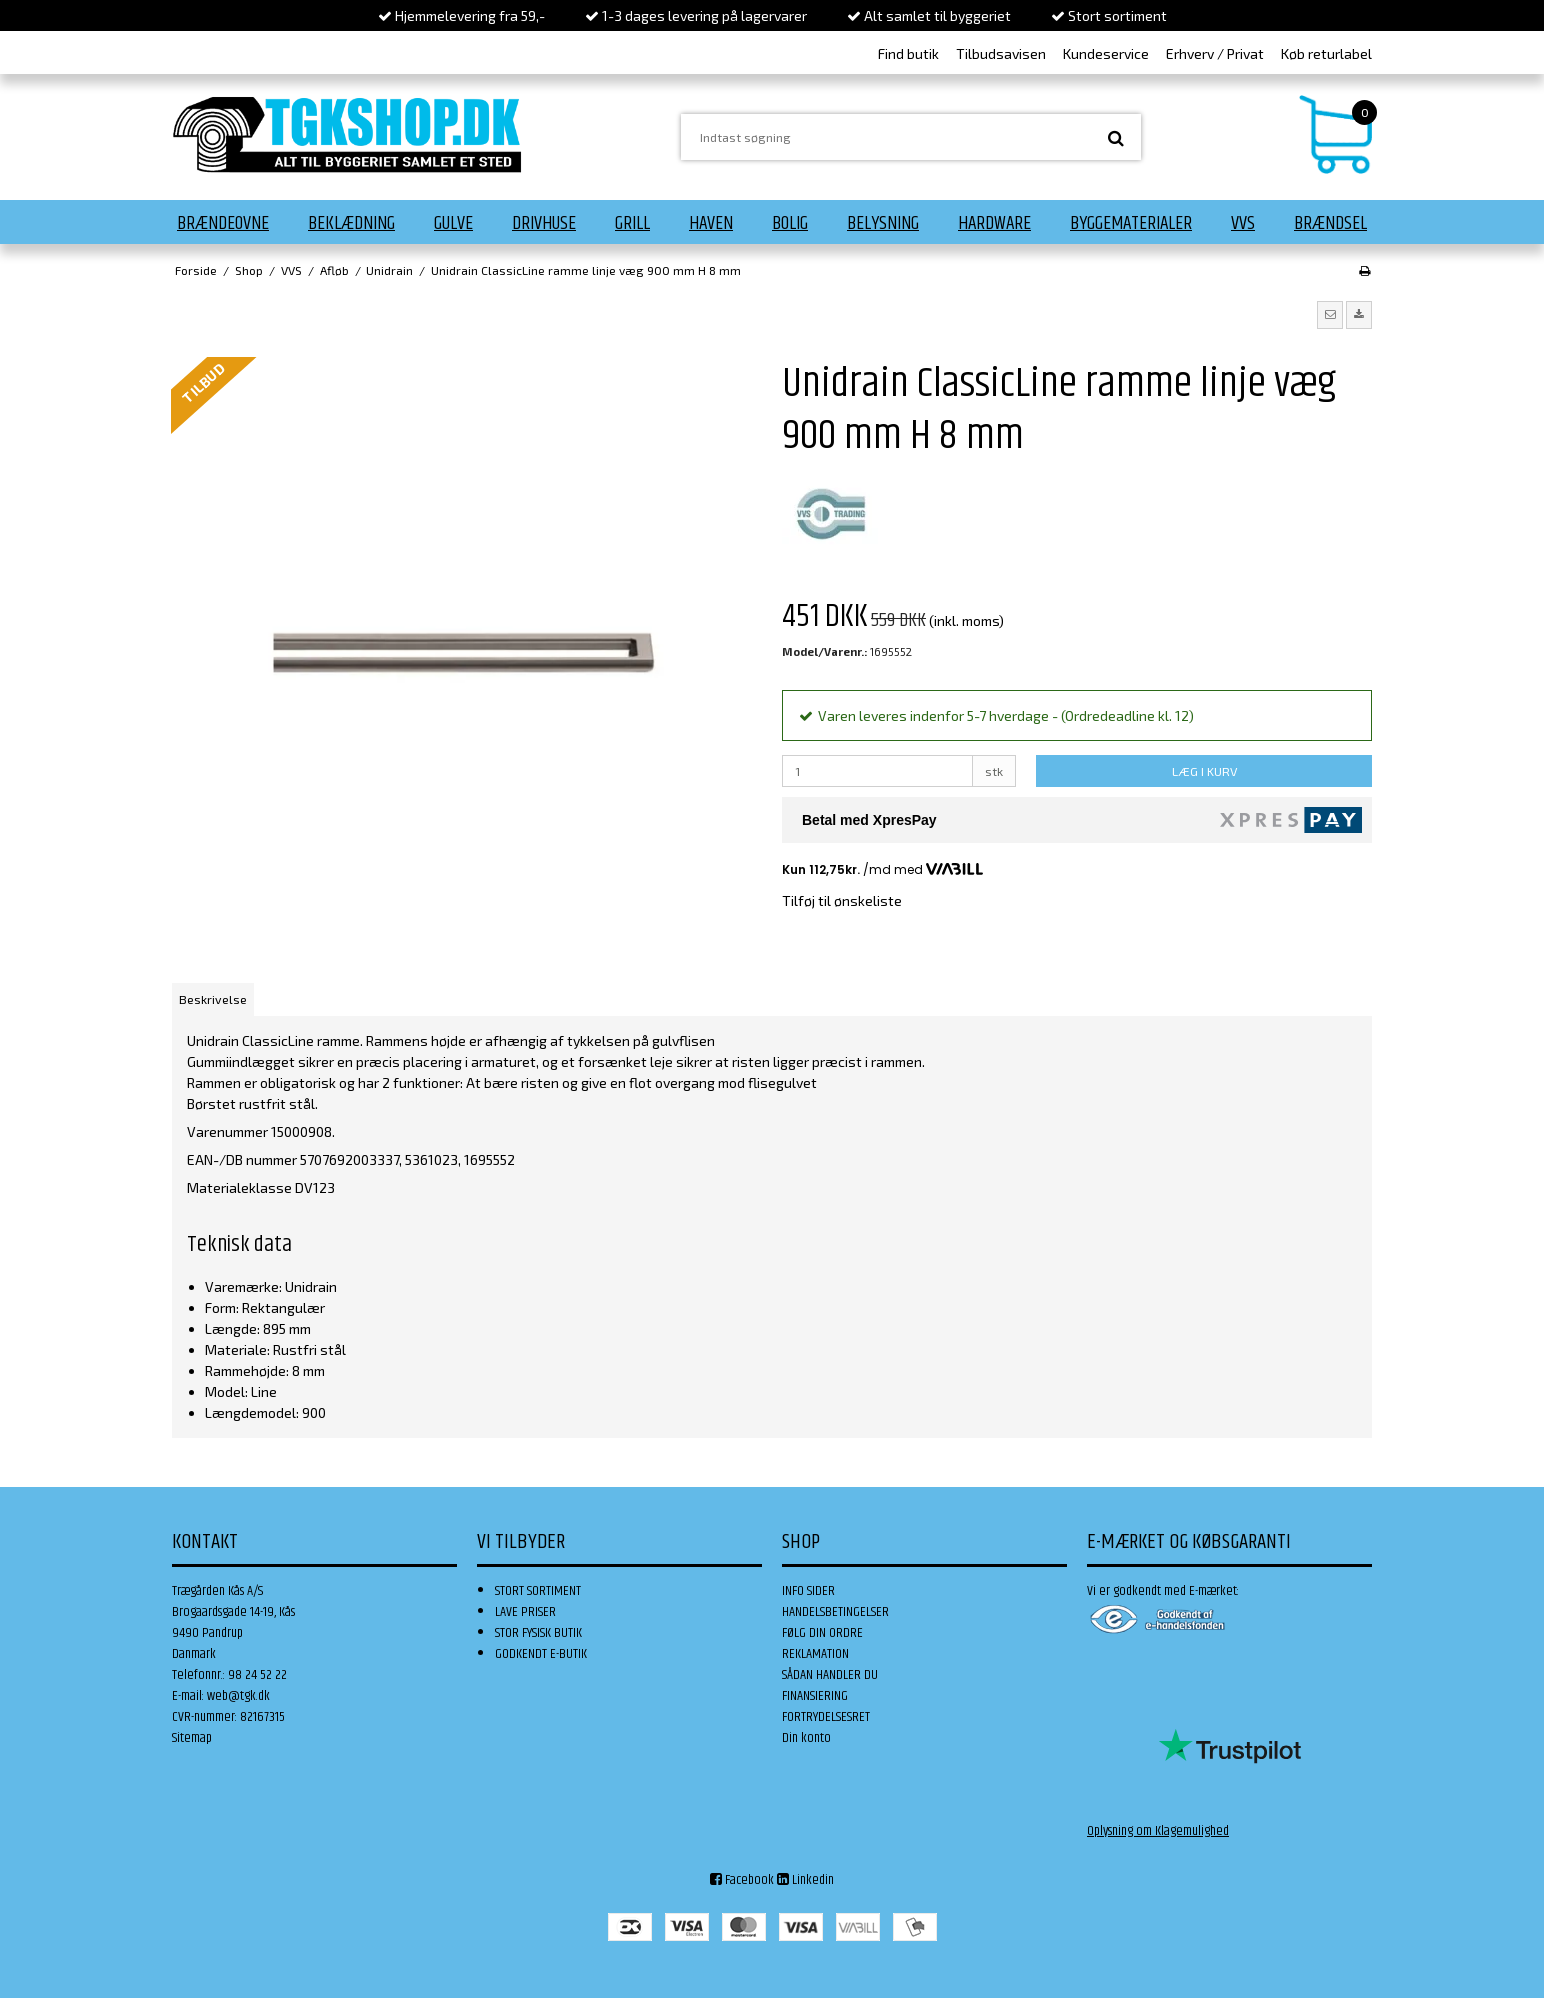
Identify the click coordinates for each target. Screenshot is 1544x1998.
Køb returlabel (1326, 53)
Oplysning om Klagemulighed (1158, 1831)
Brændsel (1330, 223)
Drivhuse (544, 223)
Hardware (994, 223)
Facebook (742, 1880)
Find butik (908, 53)
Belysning (883, 223)
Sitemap (192, 1738)
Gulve (453, 223)
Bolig (790, 223)
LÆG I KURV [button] (1204, 771)
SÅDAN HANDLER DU (830, 1675)
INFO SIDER (808, 1591)
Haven (711, 223)
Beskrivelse (213, 999)
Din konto (806, 1738)
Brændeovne (223, 223)
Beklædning (351, 223)
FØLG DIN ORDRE (822, 1633)
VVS (1243, 223)
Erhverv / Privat (1215, 53)
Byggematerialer (1131, 223)
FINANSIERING (815, 1696)
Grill (632, 223)
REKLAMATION (815, 1654)
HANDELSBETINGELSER (835, 1612)
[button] (1330, 315)
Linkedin (805, 1880)
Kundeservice (1106, 53)
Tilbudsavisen (1001, 53)
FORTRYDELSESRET (826, 1717)
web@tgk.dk (238, 1696)
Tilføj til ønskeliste (842, 900)
